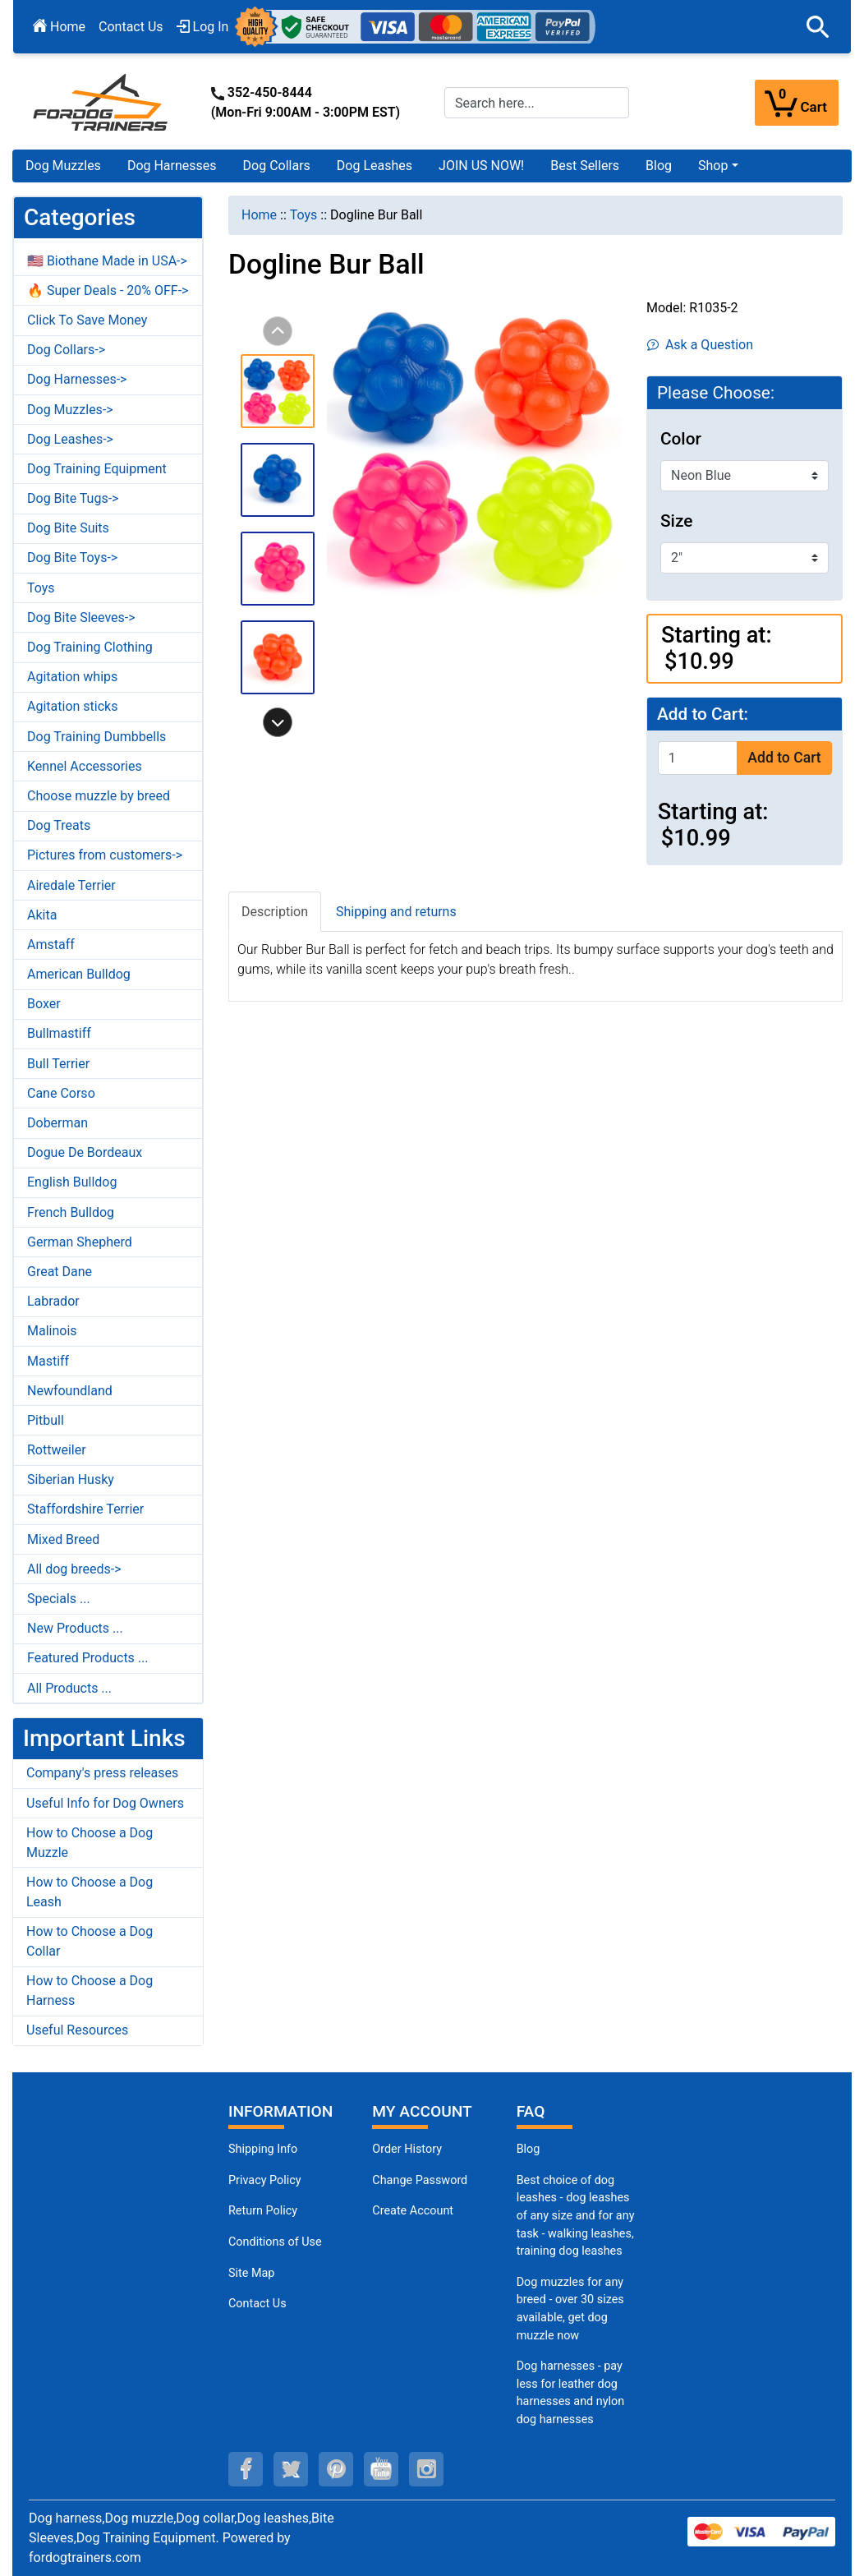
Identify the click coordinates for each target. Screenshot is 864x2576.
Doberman (57, 1123)
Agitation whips (72, 676)
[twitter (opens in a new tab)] (290, 2469)
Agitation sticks (72, 706)
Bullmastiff (59, 1033)
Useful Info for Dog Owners (105, 1803)
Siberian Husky (70, 1479)
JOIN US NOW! (481, 165)
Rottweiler (56, 1450)
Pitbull (45, 1420)
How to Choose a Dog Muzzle (89, 1842)
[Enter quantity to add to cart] (698, 758)
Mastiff (48, 1361)
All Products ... (69, 1688)
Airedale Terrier (71, 885)
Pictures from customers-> (104, 855)
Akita (42, 915)
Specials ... (58, 1598)
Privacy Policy (264, 2180)
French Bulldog (70, 1212)
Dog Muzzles (63, 165)
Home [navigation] (259, 215)
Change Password (419, 2180)
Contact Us (131, 27)
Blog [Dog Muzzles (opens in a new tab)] (528, 2149)
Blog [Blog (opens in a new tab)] (659, 165)
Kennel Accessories (84, 766)
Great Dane (59, 1271)
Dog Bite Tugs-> (72, 498)
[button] (818, 27)
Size (676, 521)
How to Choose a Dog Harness (89, 1990)
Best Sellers (584, 165)
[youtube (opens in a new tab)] (381, 2469)
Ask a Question (700, 345)
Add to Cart (783, 757)
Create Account (412, 2211)
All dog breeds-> (74, 1569)
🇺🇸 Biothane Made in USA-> (107, 261)
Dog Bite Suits (68, 528)
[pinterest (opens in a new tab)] (335, 2469)
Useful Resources (77, 2030)
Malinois (52, 1331)
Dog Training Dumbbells (96, 736)
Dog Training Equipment (97, 469)
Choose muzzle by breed (98, 796)
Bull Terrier (58, 1063)
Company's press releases (102, 1773)
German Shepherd (79, 1242)
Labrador (53, 1301)
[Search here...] (536, 102)
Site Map (251, 2273)
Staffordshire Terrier (85, 1509)
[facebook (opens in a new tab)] (245, 2469)
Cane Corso (61, 1093)
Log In (203, 27)
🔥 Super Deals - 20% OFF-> (107, 290)
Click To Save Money (87, 320)
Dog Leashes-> (70, 439)
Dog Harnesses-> (76, 379)
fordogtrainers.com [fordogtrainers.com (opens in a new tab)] (85, 2557)
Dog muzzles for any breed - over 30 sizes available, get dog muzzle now (570, 2309)
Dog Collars (276, 165)
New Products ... (75, 1628)
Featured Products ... (88, 1658)
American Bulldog (79, 974)
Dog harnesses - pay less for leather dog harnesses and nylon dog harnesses (571, 2392)
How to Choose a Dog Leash (89, 1892)
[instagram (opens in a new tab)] (426, 2469)
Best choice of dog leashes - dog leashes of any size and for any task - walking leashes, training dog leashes (576, 2215)
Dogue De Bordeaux (84, 1152)
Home (59, 27)
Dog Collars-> (66, 349)
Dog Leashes (374, 165)
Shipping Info (262, 2149)
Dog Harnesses (172, 165)
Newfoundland (70, 1391)
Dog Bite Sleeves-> (81, 617)
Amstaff (51, 944)
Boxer (44, 1004)
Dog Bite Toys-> (72, 557)
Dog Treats (58, 825)
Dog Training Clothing (90, 647)
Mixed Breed (63, 1539)
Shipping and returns (396, 911)
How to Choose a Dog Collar (89, 1941)
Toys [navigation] (304, 215)
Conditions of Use (275, 2242)
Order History (407, 2149)
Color (680, 439)
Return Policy (262, 2211)
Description (274, 911)
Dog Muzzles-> (70, 409)
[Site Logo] (101, 101)
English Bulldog (72, 1182)
